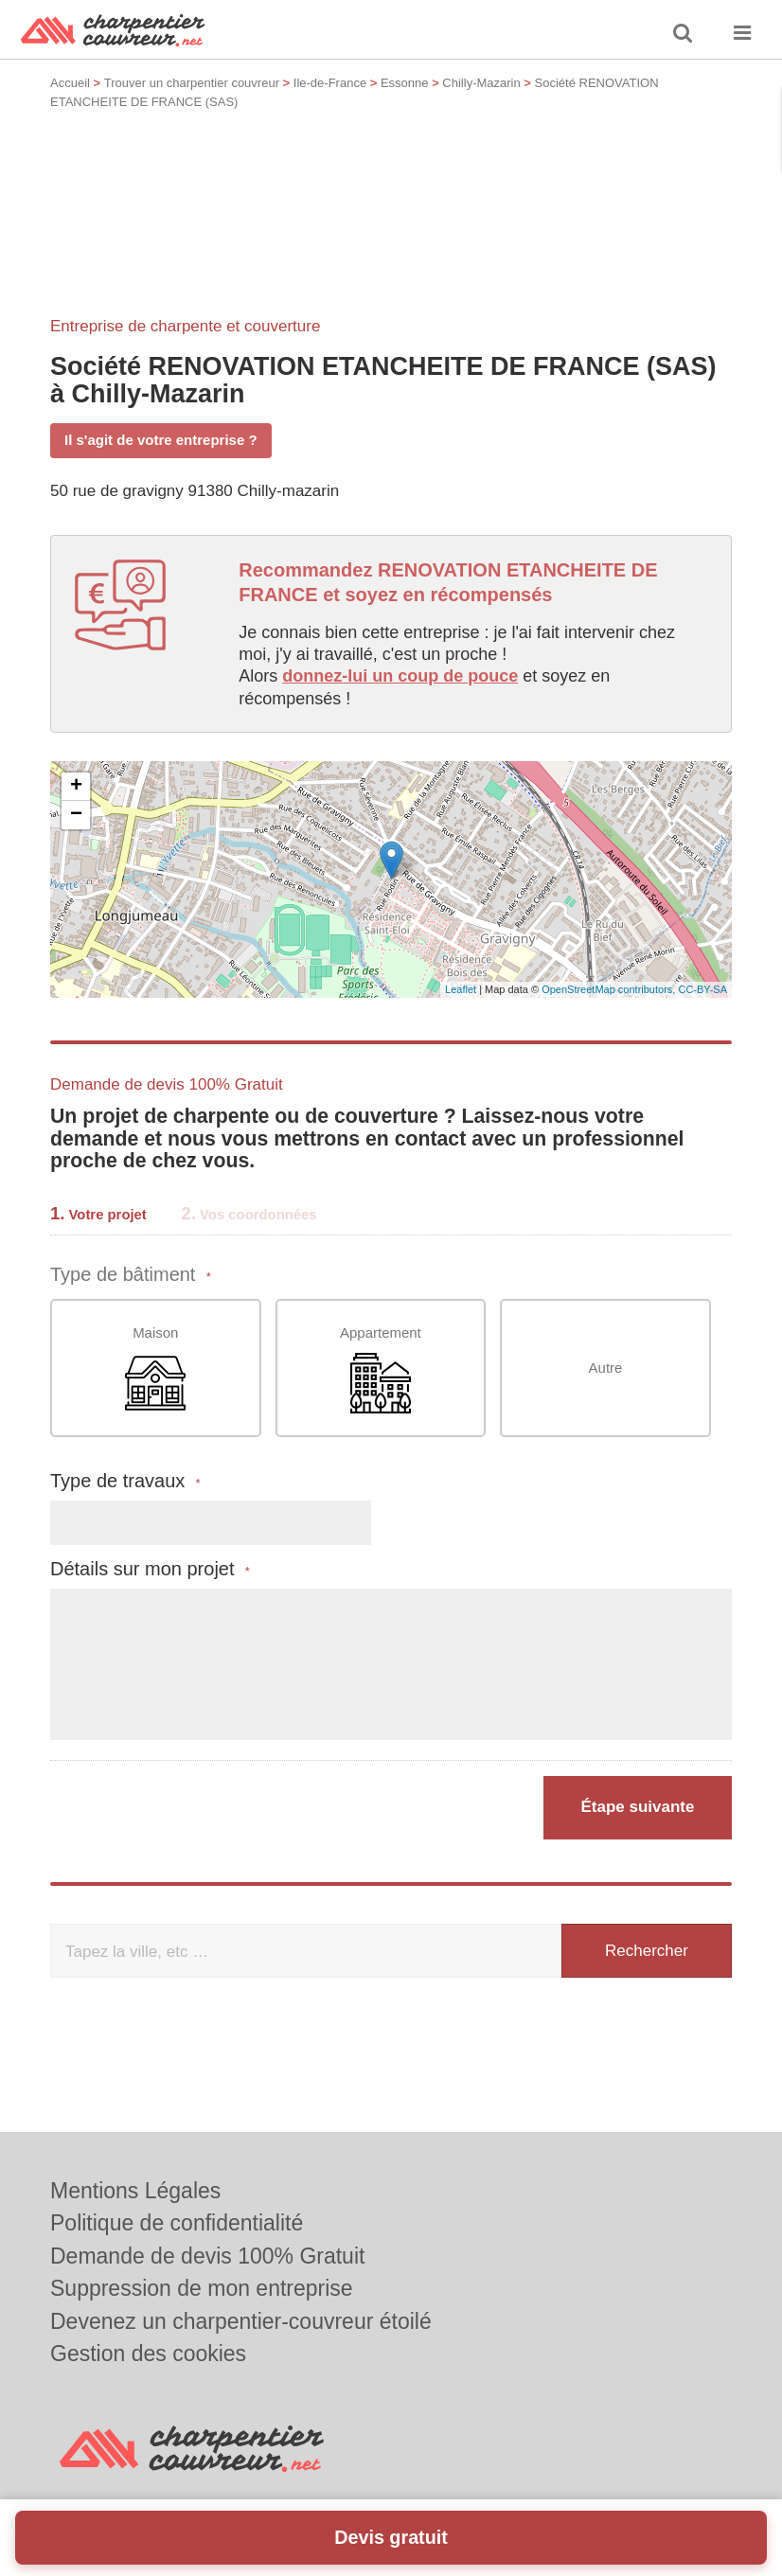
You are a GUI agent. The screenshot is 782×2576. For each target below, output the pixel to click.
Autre (606, 1367)
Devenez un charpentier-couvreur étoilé (241, 2321)
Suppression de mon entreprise (201, 2288)
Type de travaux (125, 1481)
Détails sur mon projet (150, 1569)
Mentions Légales (135, 2190)
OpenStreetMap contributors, (610, 989)
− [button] (76, 815)
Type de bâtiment (130, 1275)
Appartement (380, 1369)
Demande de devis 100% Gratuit (207, 2256)
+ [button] (76, 787)
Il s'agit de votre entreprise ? (161, 440)
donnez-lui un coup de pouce (400, 675)
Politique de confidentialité (176, 2223)
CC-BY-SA (702, 989)
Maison (155, 1369)
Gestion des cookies (148, 2353)
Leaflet (460, 989)
